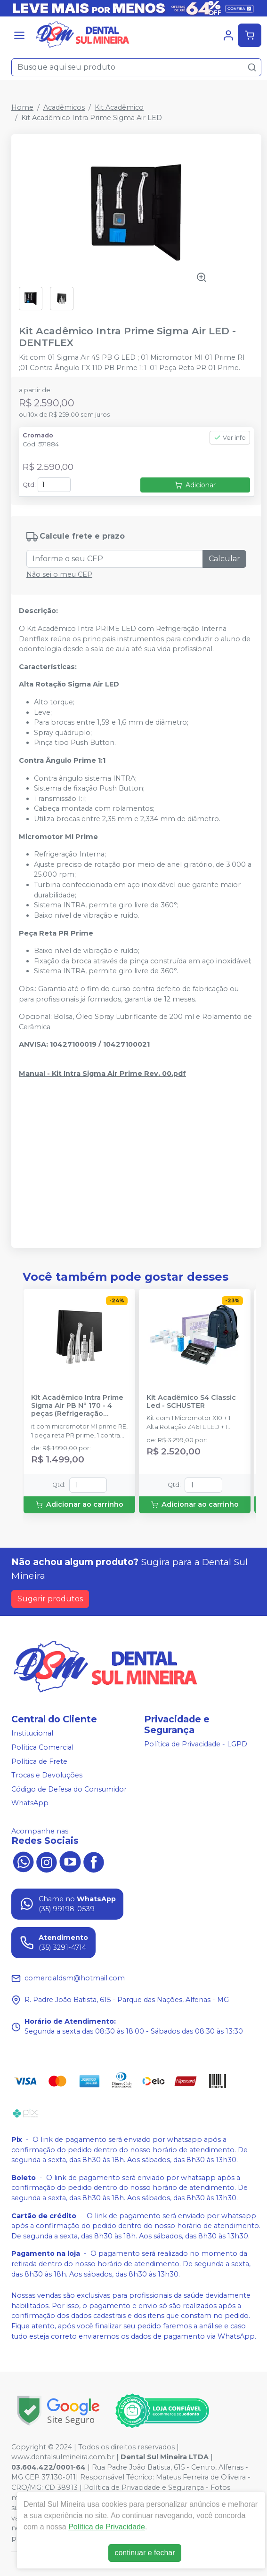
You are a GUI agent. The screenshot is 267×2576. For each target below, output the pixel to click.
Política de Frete (39, 1761)
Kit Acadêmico (119, 107)
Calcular (224, 558)
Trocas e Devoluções (46, 1775)
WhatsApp (30, 1803)
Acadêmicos (64, 107)
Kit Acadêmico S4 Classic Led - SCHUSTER (191, 1402)
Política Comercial (42, 1747)
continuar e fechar (144, 2553)
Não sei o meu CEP (59, 574)
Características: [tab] (48, 666)
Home (22, 107)
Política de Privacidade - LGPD (195, 1744)
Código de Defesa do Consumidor (69, 1789)
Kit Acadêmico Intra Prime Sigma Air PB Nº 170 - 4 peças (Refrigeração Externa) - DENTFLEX (77, 1406)
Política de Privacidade (106, 2527)
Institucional (32, 1733)
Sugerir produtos (50, 1598)
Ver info (230, 437)
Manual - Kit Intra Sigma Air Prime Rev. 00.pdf (102, 1073)
